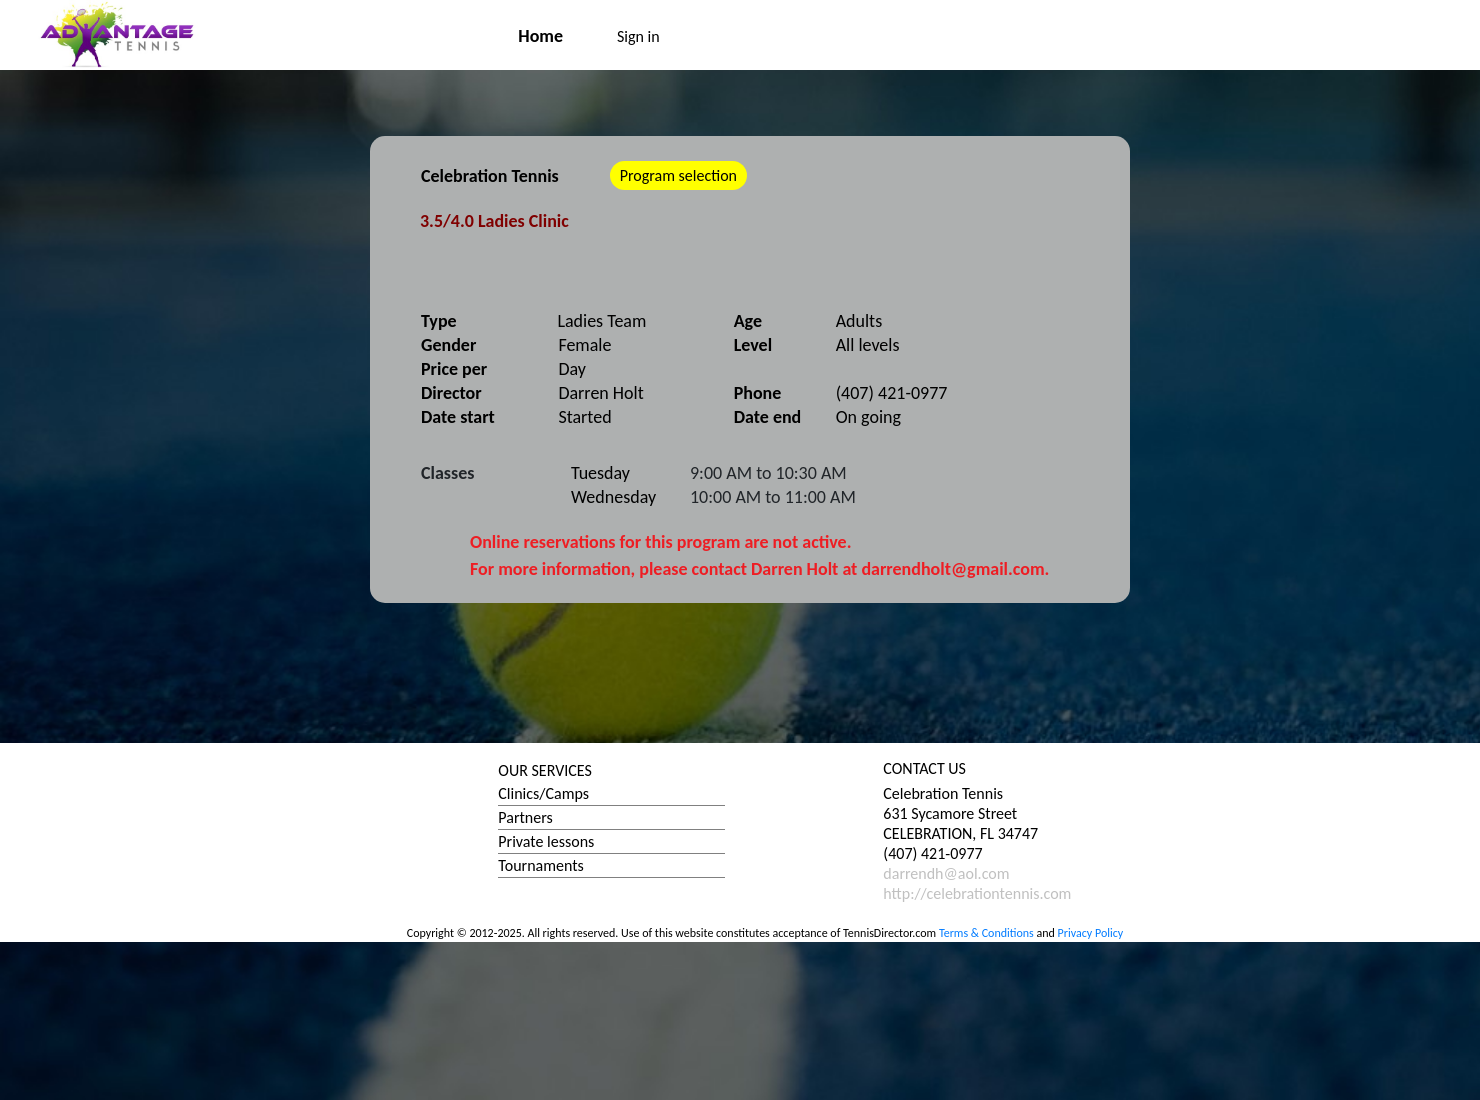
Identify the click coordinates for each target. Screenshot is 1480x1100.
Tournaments (540, 865)
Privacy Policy (1091, 933)
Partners (525, 817)
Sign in (638, 36)
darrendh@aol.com (946, 873)
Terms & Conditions (986, 933)
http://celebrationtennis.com (977, 893)
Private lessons (546, 841)
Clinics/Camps (543, 793)
